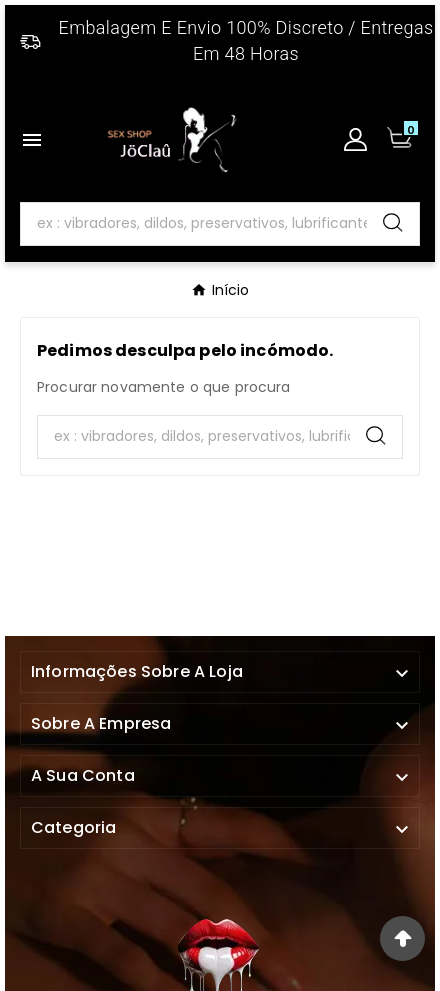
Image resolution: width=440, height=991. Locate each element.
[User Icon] (355, 139)
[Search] (194, 224)
